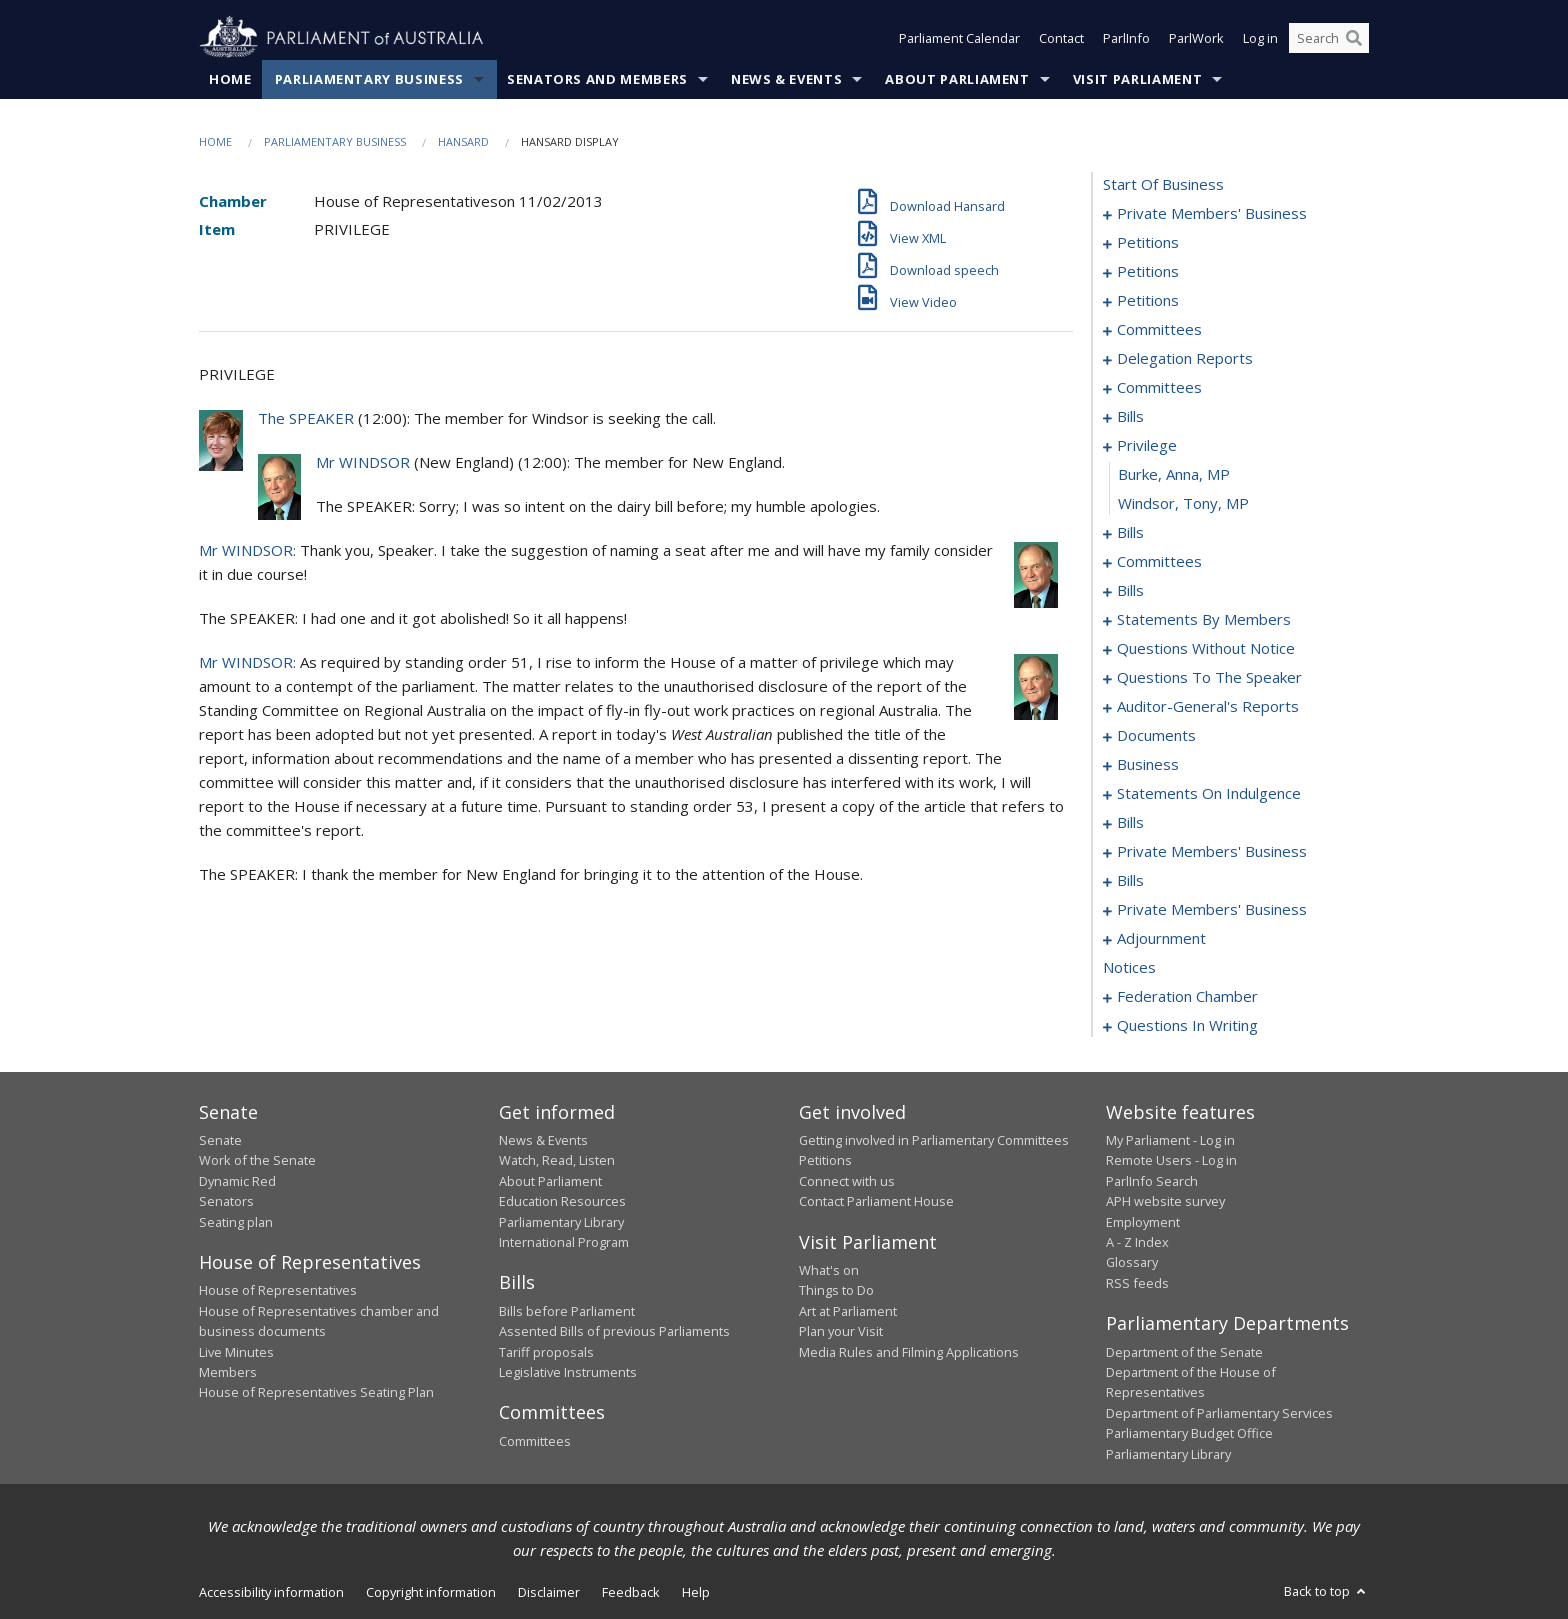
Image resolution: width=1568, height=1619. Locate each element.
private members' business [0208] (1212, 851)
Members (228, 1372)
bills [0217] (1130, 880)
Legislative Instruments (568, 1372)
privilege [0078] (1147, 445)
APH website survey (1165, 1201)
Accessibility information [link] (271, 1592)
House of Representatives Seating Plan (316, 1392)
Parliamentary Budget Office (1189, 1433)
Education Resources (562, 1201)
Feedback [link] (631, 1592)
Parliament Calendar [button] (959, 38)
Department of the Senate (1184, 1352)
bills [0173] (1130, 822)
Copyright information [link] (431, 1592)
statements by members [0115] (1204, 619)
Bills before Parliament (567, 1311)
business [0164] (1148, 764)
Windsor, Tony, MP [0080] (1183, 503)
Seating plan (236, 1222)
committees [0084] (1159, 561)
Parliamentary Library (561, 1222)
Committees (535, 1441)
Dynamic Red (237, 1181)
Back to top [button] (1326, 1591)
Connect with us (847, 1181)
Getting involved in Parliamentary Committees (934, 1140)
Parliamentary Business (369, 79)
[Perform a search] (1354, 38)
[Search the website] (1329, 38)
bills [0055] (1130, 416)
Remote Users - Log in (1171, 1160)
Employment (1143, 1222)
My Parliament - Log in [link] (1170, 1140)
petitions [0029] (1148, 300)
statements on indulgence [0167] (1209, 793)
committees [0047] (1159, 387)
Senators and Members (597, 79)
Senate (220, 1140)
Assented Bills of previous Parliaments (614, 1331)
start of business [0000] (1163, 184)
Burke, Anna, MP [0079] (1174, 474)
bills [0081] (1130, 532)
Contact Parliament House (876, 1201)
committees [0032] (1159, 329)
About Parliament (957, 79)
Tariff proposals (546, 1352)
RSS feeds (1137, 1283)
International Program (564, 1242)
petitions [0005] (1148, 242)
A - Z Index (1137, 1242)
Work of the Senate (257, 1160)
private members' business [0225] (1212, 909)
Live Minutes (236, 1352)
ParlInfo (1126, 38)
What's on (829, 1270)
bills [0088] (1130, 590)
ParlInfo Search (1152, 1181)
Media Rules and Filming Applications (909, 1352)
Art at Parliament (848, 1311)
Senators (226, 1201)
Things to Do (836, 1290)
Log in (1260, 38)
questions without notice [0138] (1206, 648)
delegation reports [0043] (1185, 358)
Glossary (1132, 1262)
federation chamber (1187, 996)
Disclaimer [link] (549, 1592)
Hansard (463, 141)
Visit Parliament (1137, 79)
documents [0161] (1156, 735)
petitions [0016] (1148, 271)
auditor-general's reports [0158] (1208, 706)
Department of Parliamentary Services (1219, 1413)
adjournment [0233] (1161, 938)
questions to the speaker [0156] (1209, 677)
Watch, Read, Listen (557, 1160)
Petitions (825, 1160)
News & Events (786, 79)
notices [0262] (1129, 967)
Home (230, 79)
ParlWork (1196, 38)
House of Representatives (278, 1290)
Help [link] (696, 1592)
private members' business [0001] (1212, 213)
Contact (1061, 38)
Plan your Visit (841, 1331)
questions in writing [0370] (1187, 1025)
